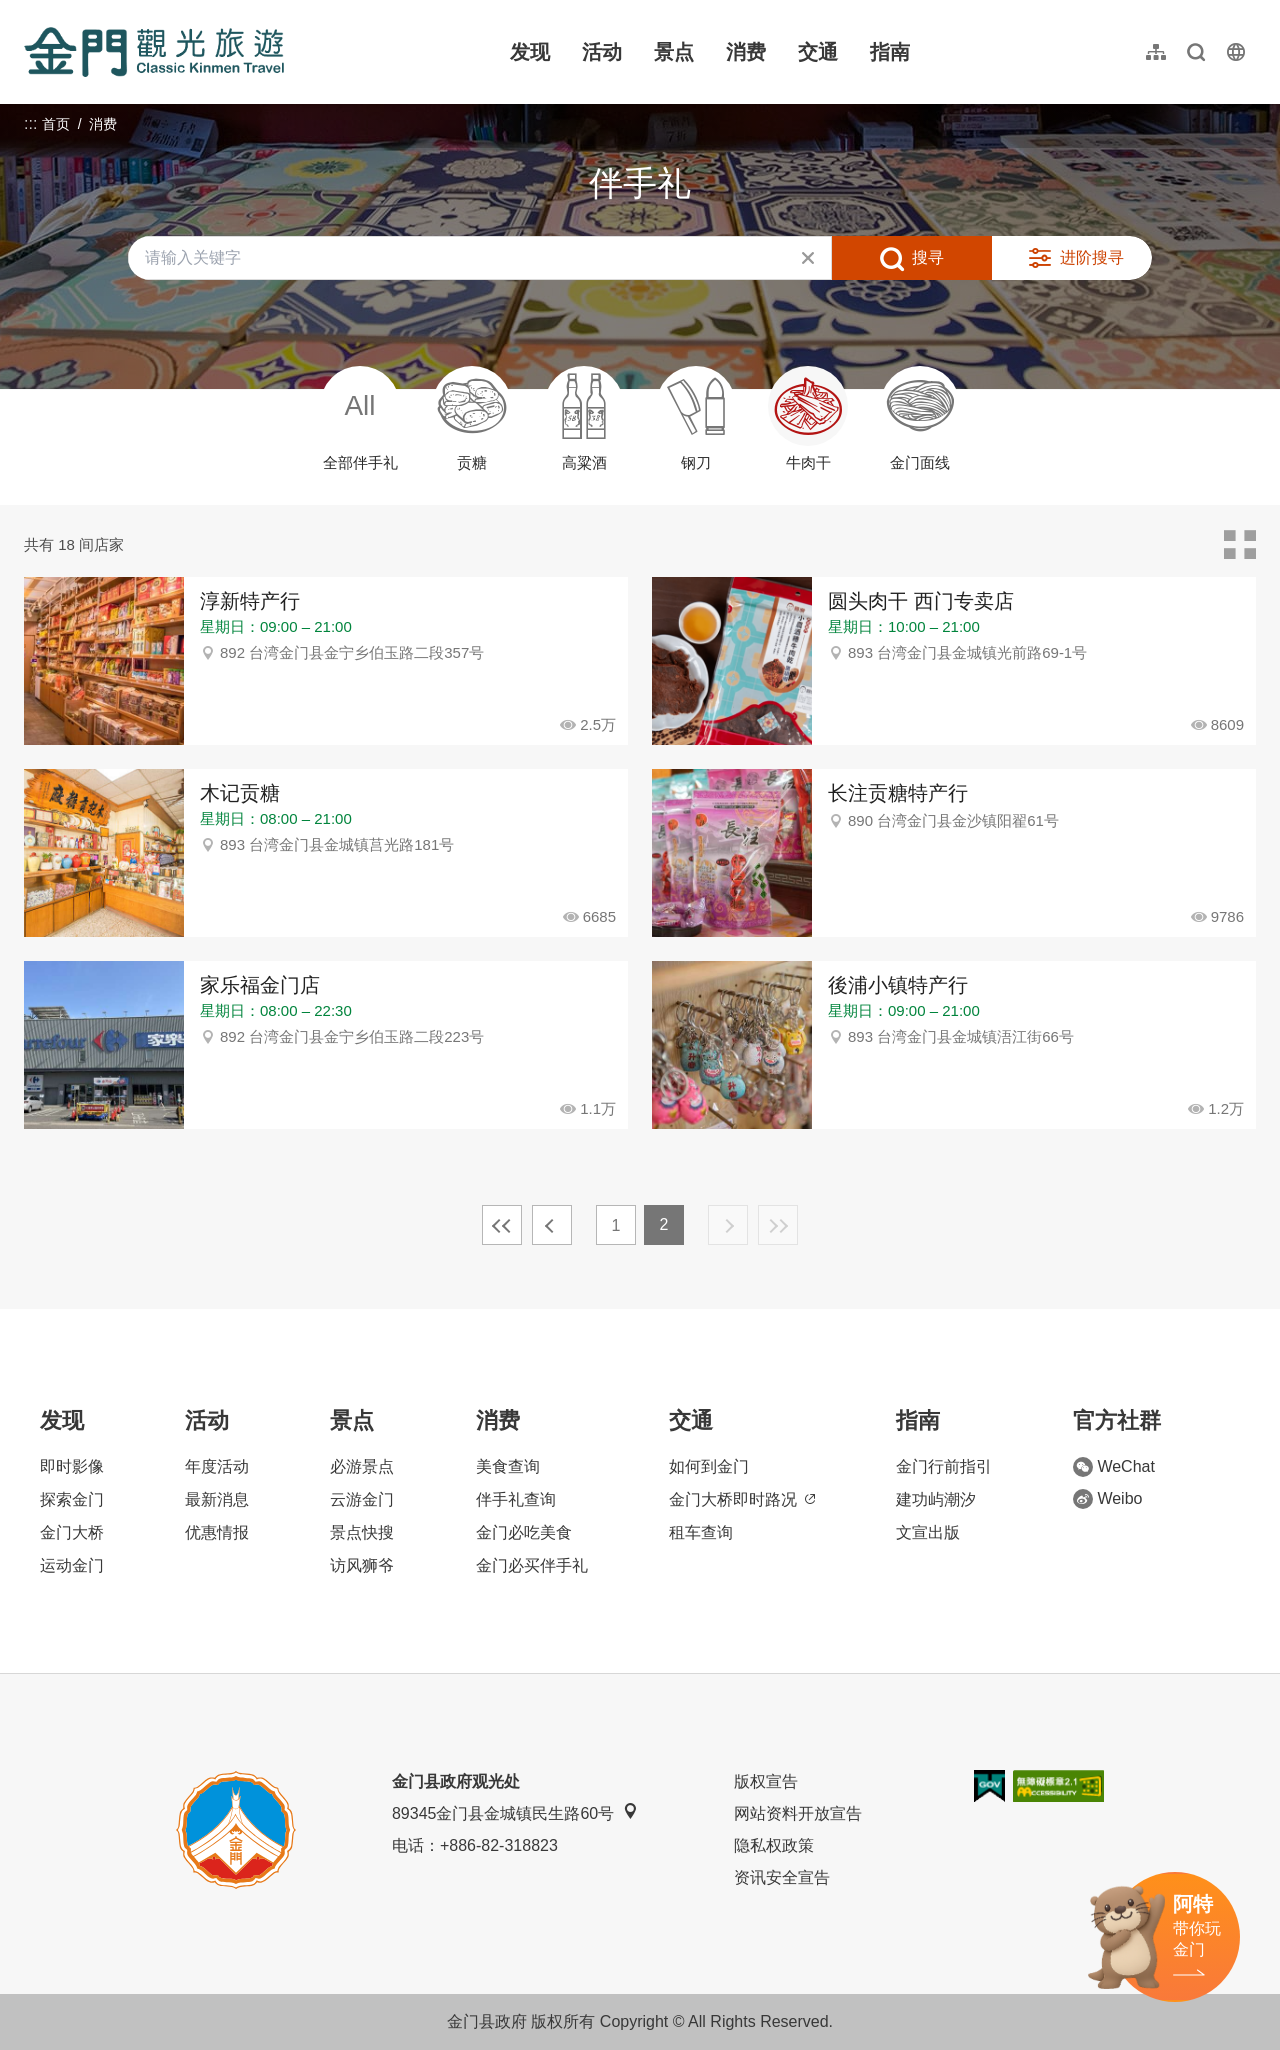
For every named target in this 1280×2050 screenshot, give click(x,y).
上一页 (552, 1225)
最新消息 (217, 1499)
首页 (56, 124)
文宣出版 (928, 1532)
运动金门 (72, 1565)
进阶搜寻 (1092, 257)
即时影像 (72, 1466)
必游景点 (362, 1466)
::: (30, 11)
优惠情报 (217, 1532)
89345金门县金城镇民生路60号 (515, 1812)
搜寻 (928, 257)
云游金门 (362, 1499)
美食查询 (508, 1466)
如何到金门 (709, 1466)
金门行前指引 (944, 1466)
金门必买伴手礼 (532, 1565)
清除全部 (808, 258)
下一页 (728, 1225)
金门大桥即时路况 (742, 1499)
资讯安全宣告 (782, 1877)
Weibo (1107, 1499)
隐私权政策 (774, 1845)
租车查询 (701, 1532)
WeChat (1114, 1467)
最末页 (778, 1225)
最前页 (502, 1225)
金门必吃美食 (524, 1532)
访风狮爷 (362, 1565)
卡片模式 (1240, 545)
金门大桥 (72, 1532)
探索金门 (72, 1499)
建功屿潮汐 (936, 1499)
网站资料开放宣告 (798, 1813)
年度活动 (217, 1466)
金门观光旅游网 (154, 52)
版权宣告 (766, 1781)
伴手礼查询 (516, 1499)
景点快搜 (362, 1532)
